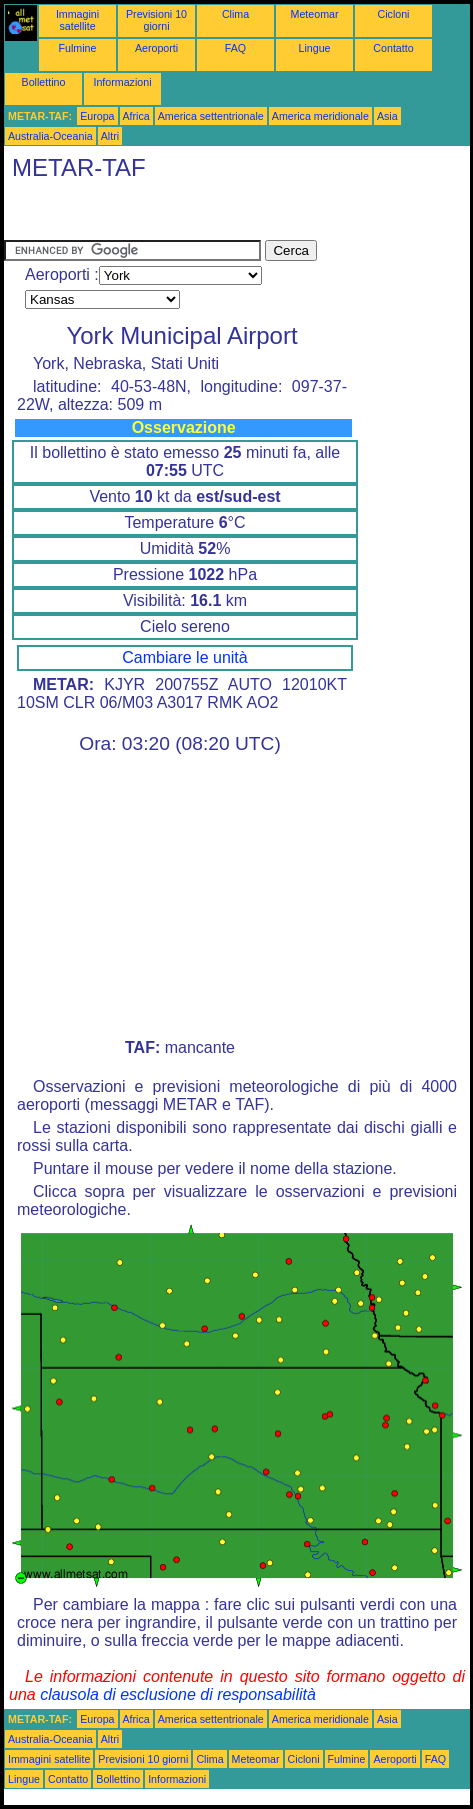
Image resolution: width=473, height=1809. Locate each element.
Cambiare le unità (184, 657)
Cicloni (394, 14)
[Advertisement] (164, 215)
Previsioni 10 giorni (156, 20)
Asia (387, 116)
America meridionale (320, 116)
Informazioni (122, 82)
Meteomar (315, 14)
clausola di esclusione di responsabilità (178, 1694)
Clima (235, 14)
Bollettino (44, 82)
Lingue (315, 48)
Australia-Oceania (50, 136)
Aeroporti (156, 48)
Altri (110, 136)
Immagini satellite (77, 20)
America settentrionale (211, 116)
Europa (97, 116)
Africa (136, 116)
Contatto (393, 48)
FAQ (235, 48)
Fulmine (78, 48)
